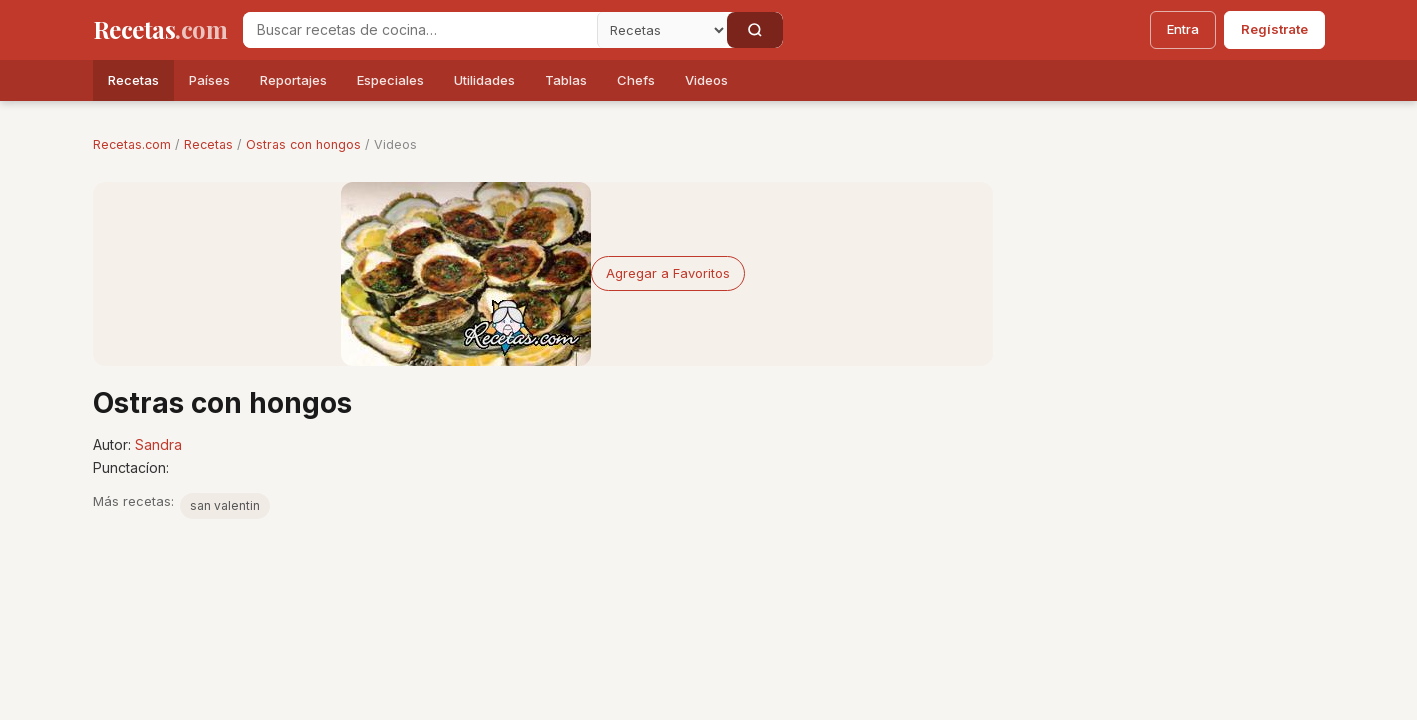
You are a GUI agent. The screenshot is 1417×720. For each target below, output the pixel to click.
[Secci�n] (662, 30)
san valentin (225, 505)
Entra (1183, 29)
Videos (706, 80)
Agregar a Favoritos (668, 273)
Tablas (566, 80)
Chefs (636, 80)
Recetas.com (132, 144)
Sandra (158, 444)
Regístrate (1274, 29)
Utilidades (484, 80)
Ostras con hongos (303, 144)
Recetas (133, 80)
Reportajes (293, 80)
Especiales (390, 80)
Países (209, 80)
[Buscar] (755, 30)
